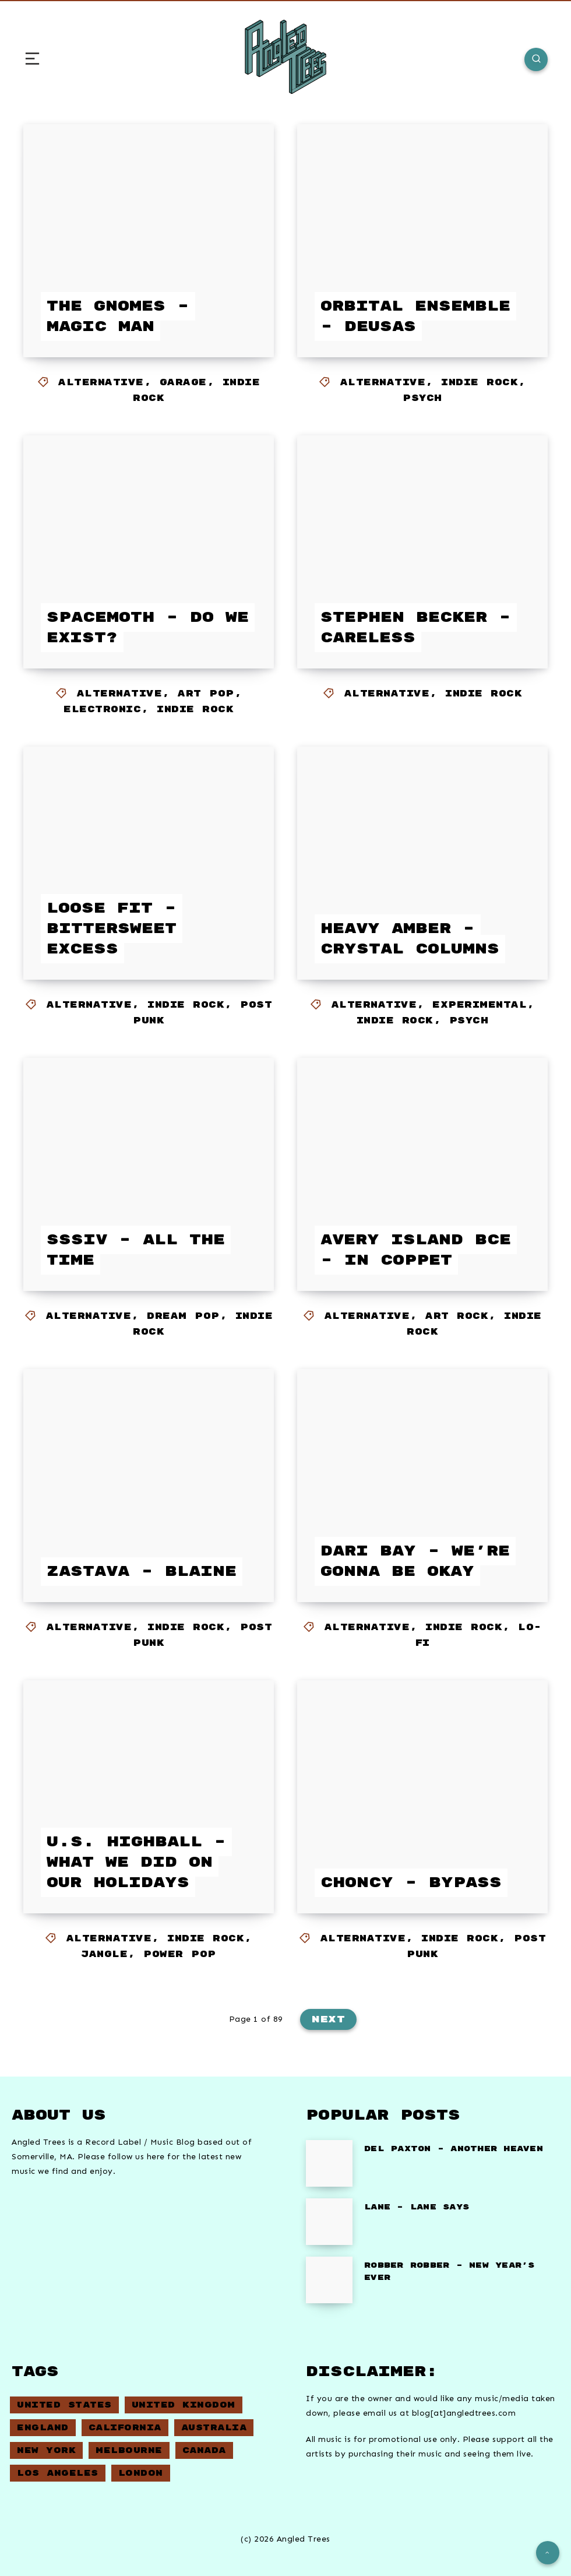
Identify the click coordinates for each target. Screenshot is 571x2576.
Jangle (104, 1954)
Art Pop (206, 693)
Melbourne (129, 2450)
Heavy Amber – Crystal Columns (409, 939)
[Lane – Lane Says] (329, 2221)
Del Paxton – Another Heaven (453, 2148)
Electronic (102, 709)
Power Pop (179, 1954)
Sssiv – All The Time (136, 1250)
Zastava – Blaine (142, 1571)
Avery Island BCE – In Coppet (415, 1250)
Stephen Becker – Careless (415, 627)
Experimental (479, 1005)
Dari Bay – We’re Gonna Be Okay (415, 1561)
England (43, 2428)
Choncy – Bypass (411, 1882)
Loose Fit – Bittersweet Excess (112, 929)
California (125, 2428)
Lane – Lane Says (416, 2207)
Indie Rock (479, 382)
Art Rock (456, 1316)
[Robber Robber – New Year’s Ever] (329, 2280)
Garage (183, 382)
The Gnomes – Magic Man (118, 316)
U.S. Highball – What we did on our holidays (136, 1862)
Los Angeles (57, 2473)
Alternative (101, 382)
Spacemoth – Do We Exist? (148, 627)
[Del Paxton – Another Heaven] (329, 2163)
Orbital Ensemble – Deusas (415, 316)
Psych (422, 398)
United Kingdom (183, 2405)
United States (64, 2405)
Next (328, 2019)
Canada (204, 2450)
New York (46, 2450)
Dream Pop (183, 1316)
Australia (214, 2428)
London (140, 2473)
